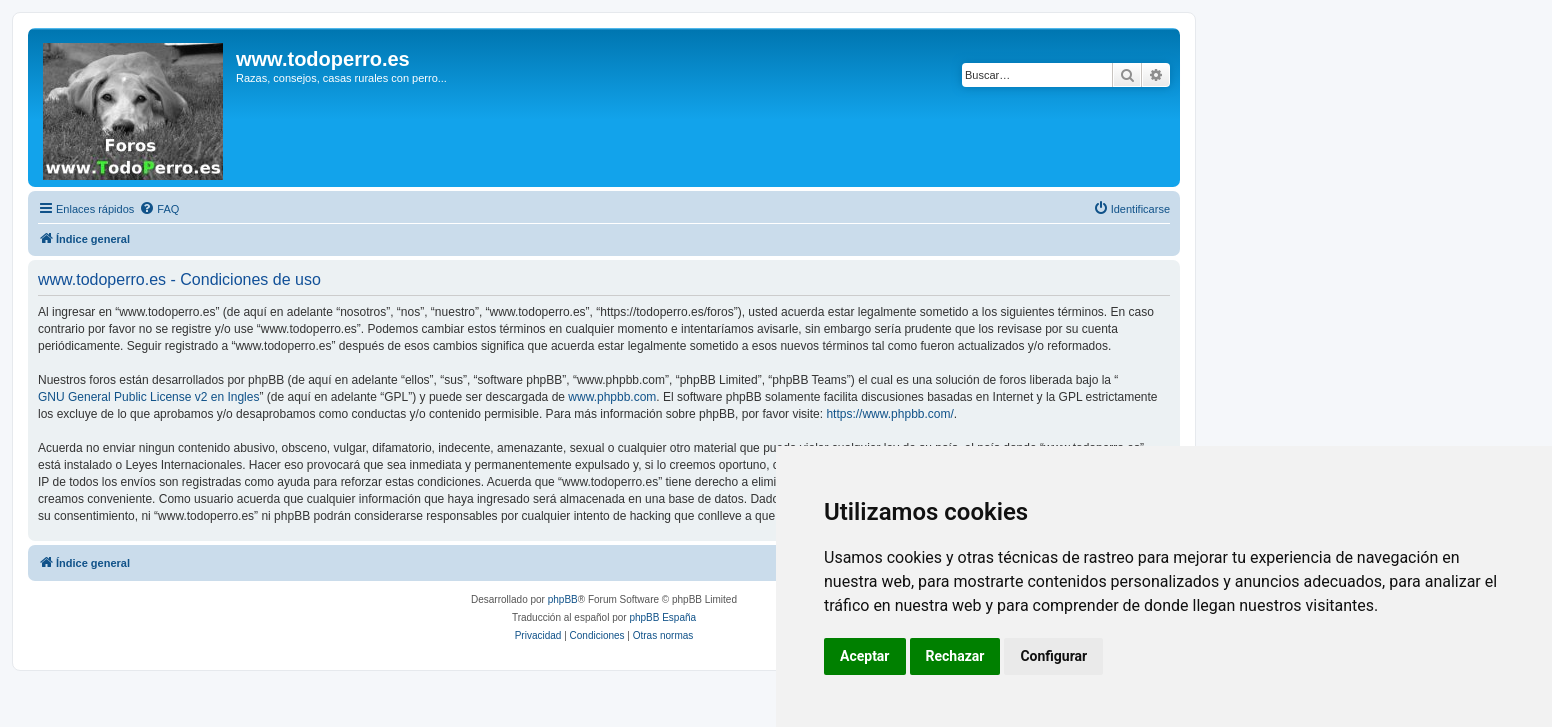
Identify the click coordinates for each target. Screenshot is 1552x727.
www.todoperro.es (323, 59)
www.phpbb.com (612, 397)
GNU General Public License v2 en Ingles (148, 397)
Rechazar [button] (955, 656)
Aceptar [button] (865, 656)
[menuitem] (159, 209)
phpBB (563, 599)
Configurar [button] (1053, 656)
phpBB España (662, 617)
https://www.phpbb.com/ (889, 414)
